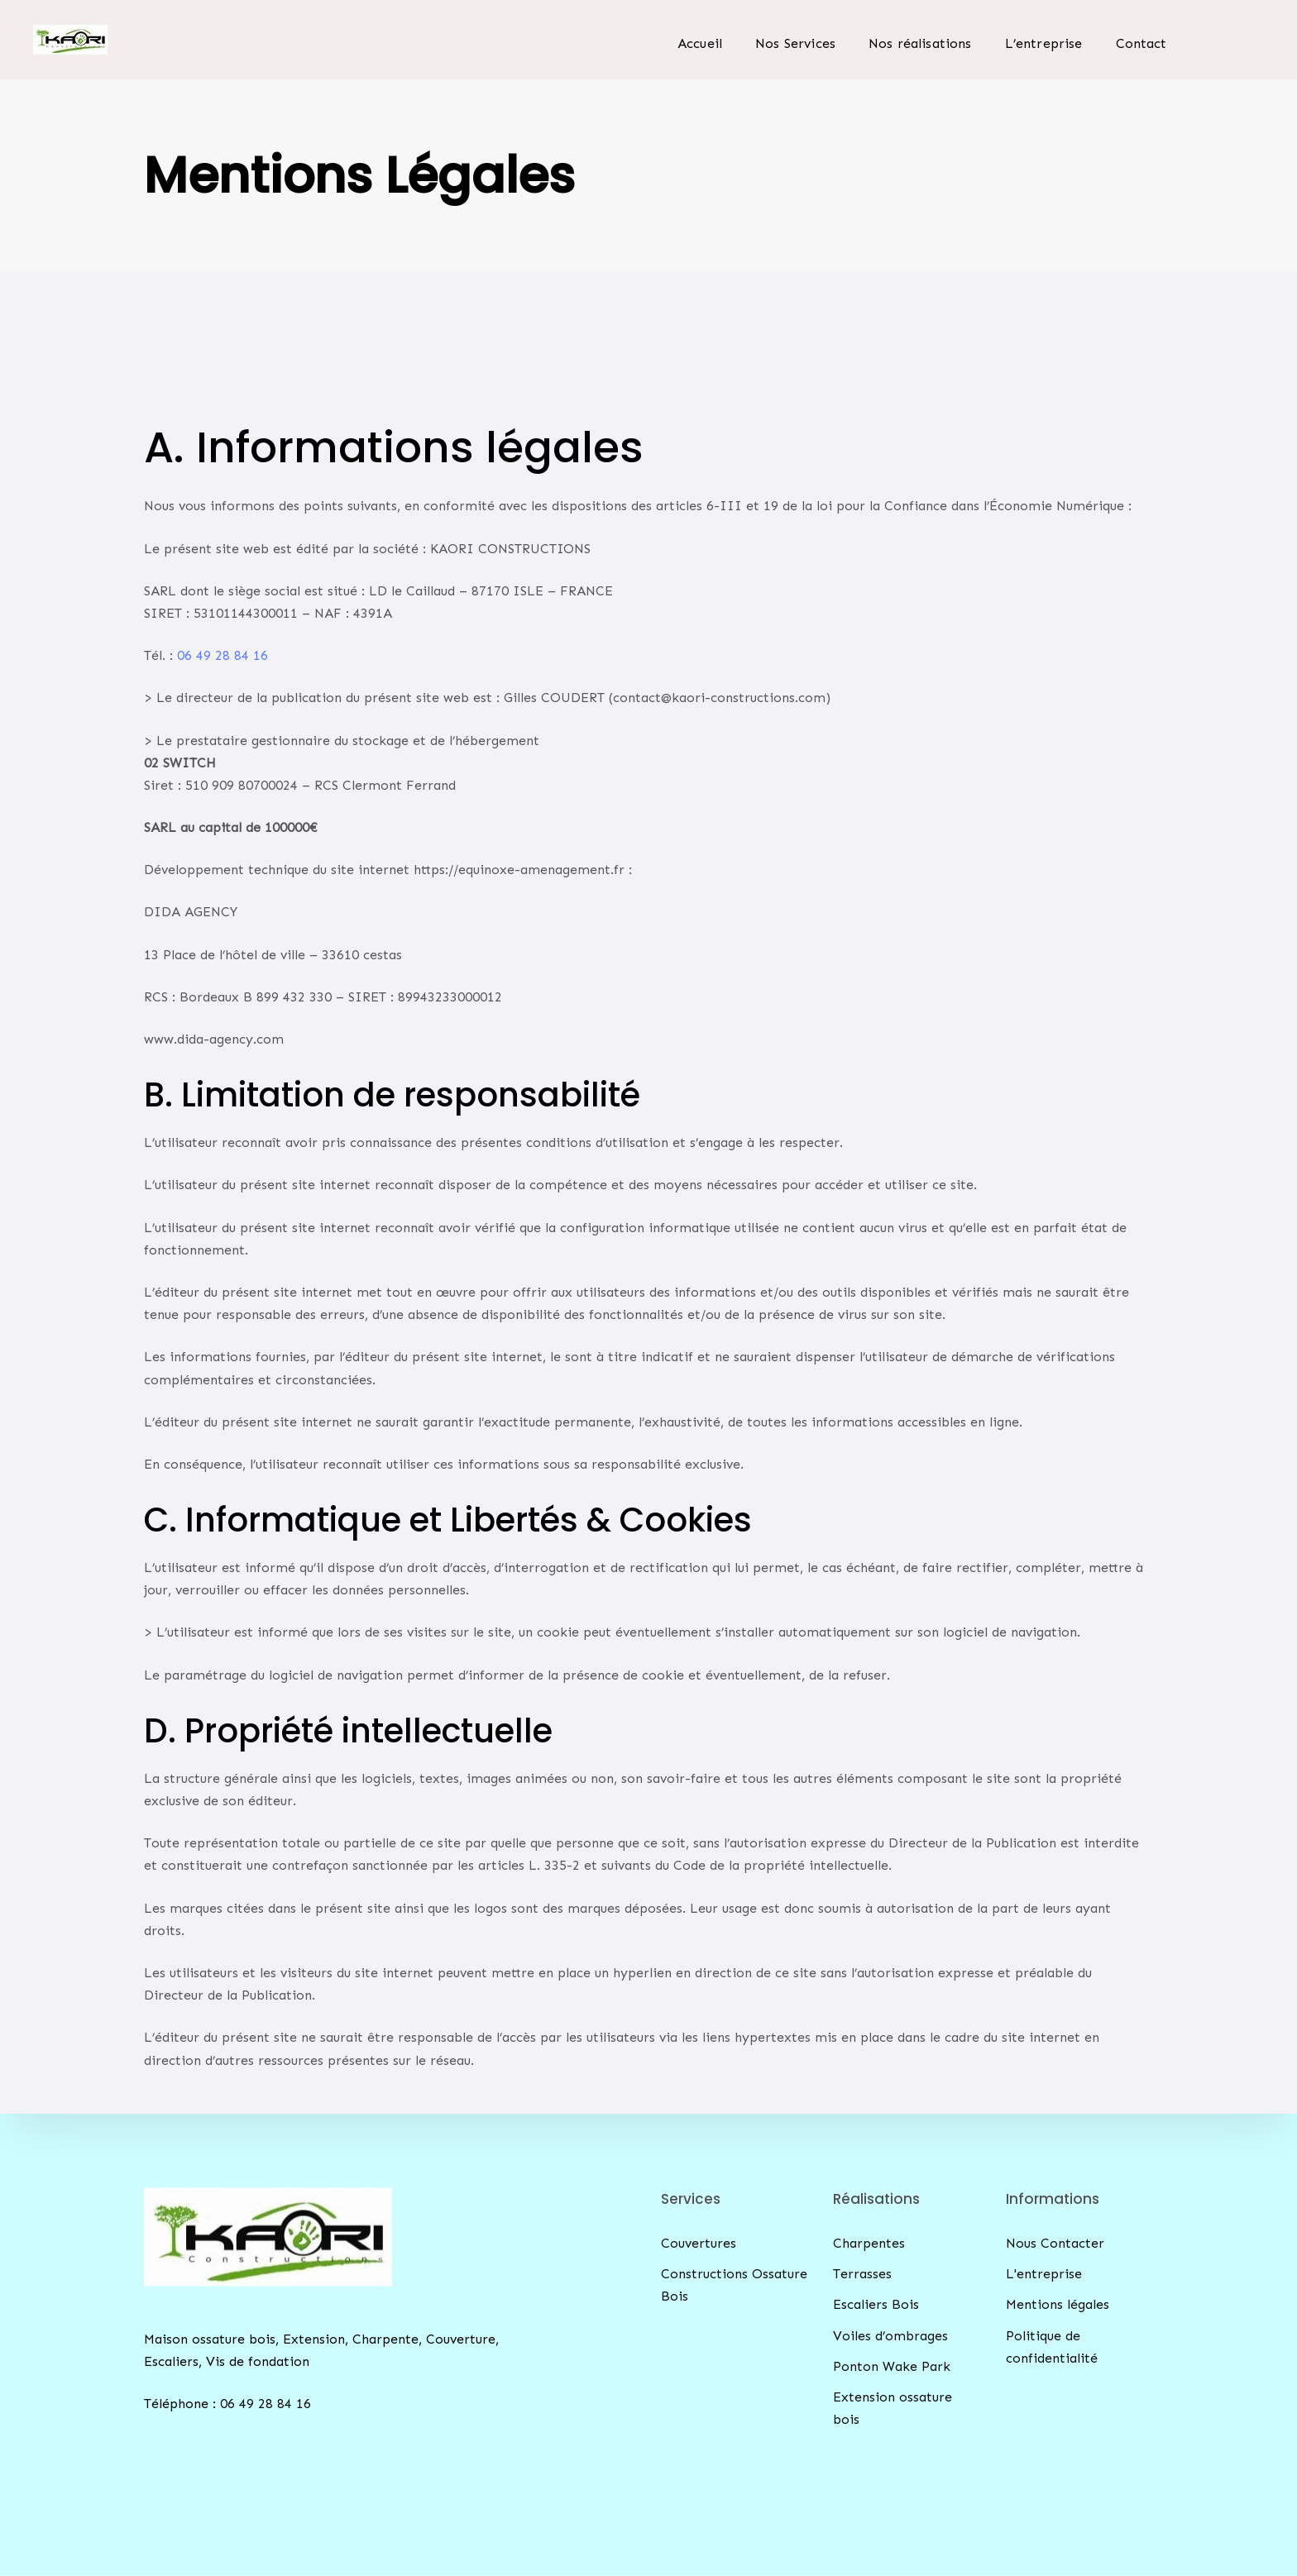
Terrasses (862, 2274)
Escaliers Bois (876, 2304)
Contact (1141, 43)
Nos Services (795, 43)
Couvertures (698, 2243)
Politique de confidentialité (1052, 2346)
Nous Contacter (1055, 2243)
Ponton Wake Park (891, 2365)
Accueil (699, 43)
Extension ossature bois (892, 2408)
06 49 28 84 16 (222, 655)
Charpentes (869, 2243)
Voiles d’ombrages (890, 2335)
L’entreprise (1044, 43)
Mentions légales (1057, 2304)
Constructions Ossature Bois (734, 2285)
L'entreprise (1044, 2274)
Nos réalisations (920, 43)
